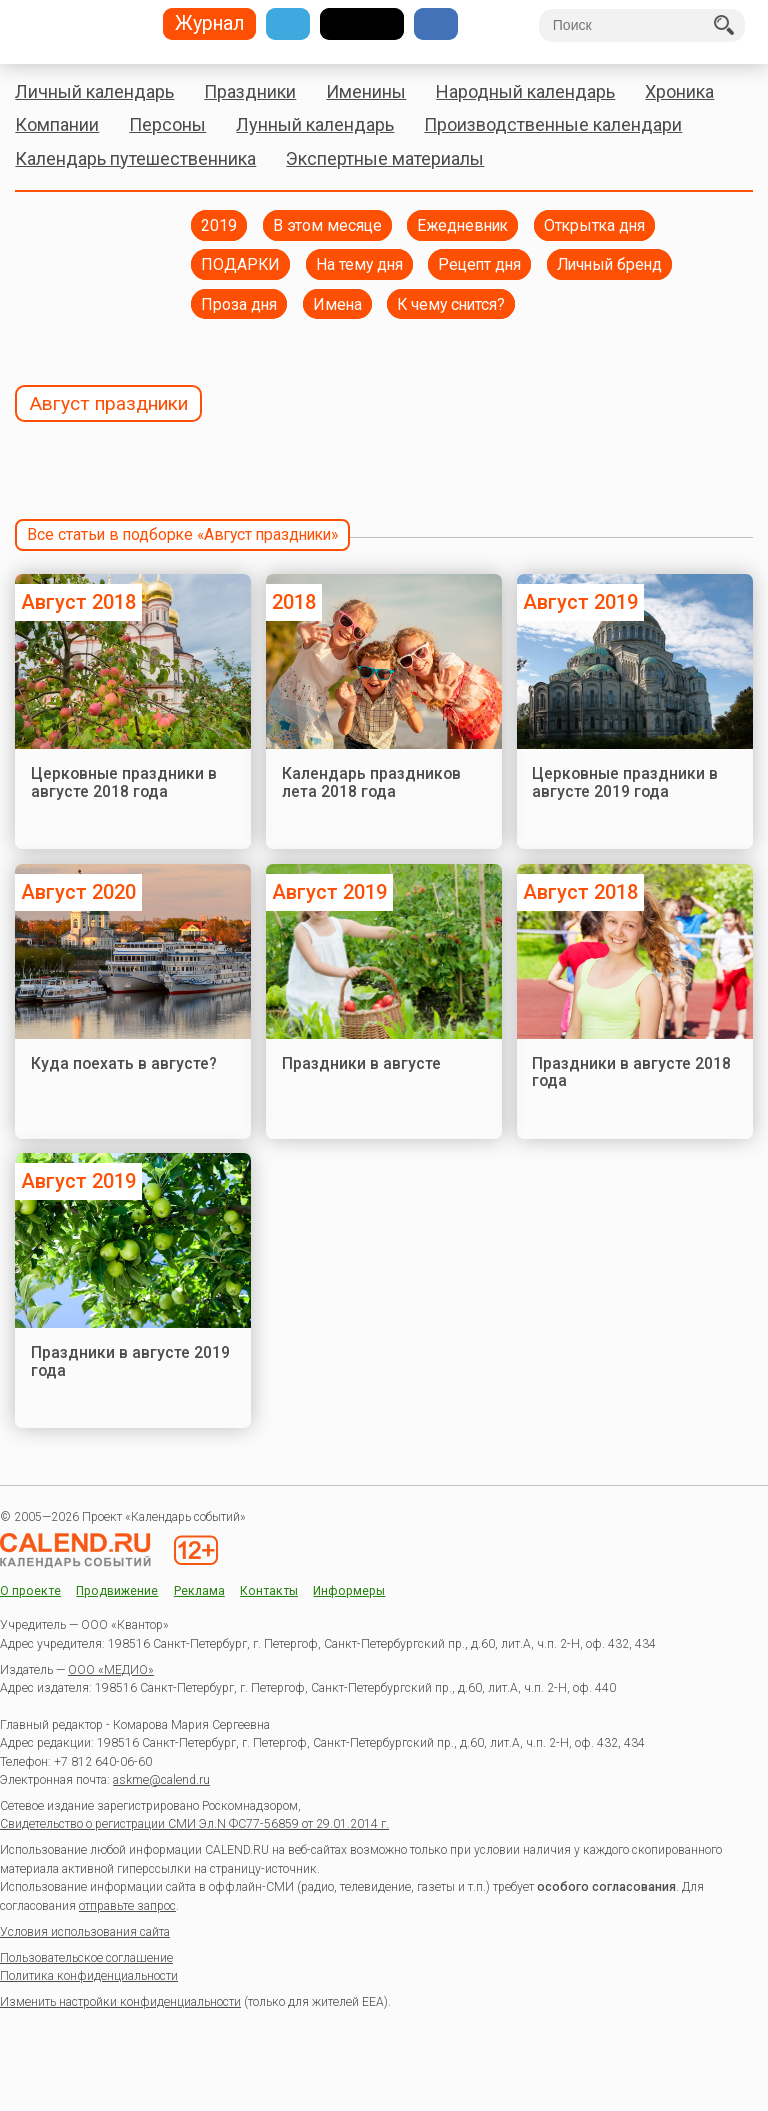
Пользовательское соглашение (86, 1958)
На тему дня (359, 264)
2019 (219, 225)
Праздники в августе (361, 1063)
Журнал (210, 24)
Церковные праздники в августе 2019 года (625, 782)
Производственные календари (553, 124)
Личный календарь (94, 91)
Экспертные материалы (385, 158)
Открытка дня (594, 225)
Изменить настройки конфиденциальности (120, 2002)
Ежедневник (462, 225)
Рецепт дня (479, 264)
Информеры (349, 1591)
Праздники (250, 91)
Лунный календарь (315, 124)
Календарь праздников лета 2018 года (371, 782)
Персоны (167, 124)
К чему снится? (451, 304)
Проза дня (239, 304)
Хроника (679, 91)
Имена (337, 304)
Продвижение (117, 1591)
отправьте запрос (127, 1906)
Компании (57, 124)
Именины (366, 91)
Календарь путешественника (135, 158)
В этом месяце (327, 225)
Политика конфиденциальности (89, 1976)
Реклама (199, 1591)
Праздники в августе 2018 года (631, 1072)
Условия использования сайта (85, 1932)
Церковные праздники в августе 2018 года (124, 782)
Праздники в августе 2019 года (130, 1361)
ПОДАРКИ (240, 264)
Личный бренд (609, 264)
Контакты (269, 1591)
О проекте (30, 1591)
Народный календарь (525, 91)
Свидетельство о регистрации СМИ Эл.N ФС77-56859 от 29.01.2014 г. (194, 1824)
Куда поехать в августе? (124, 1063)
